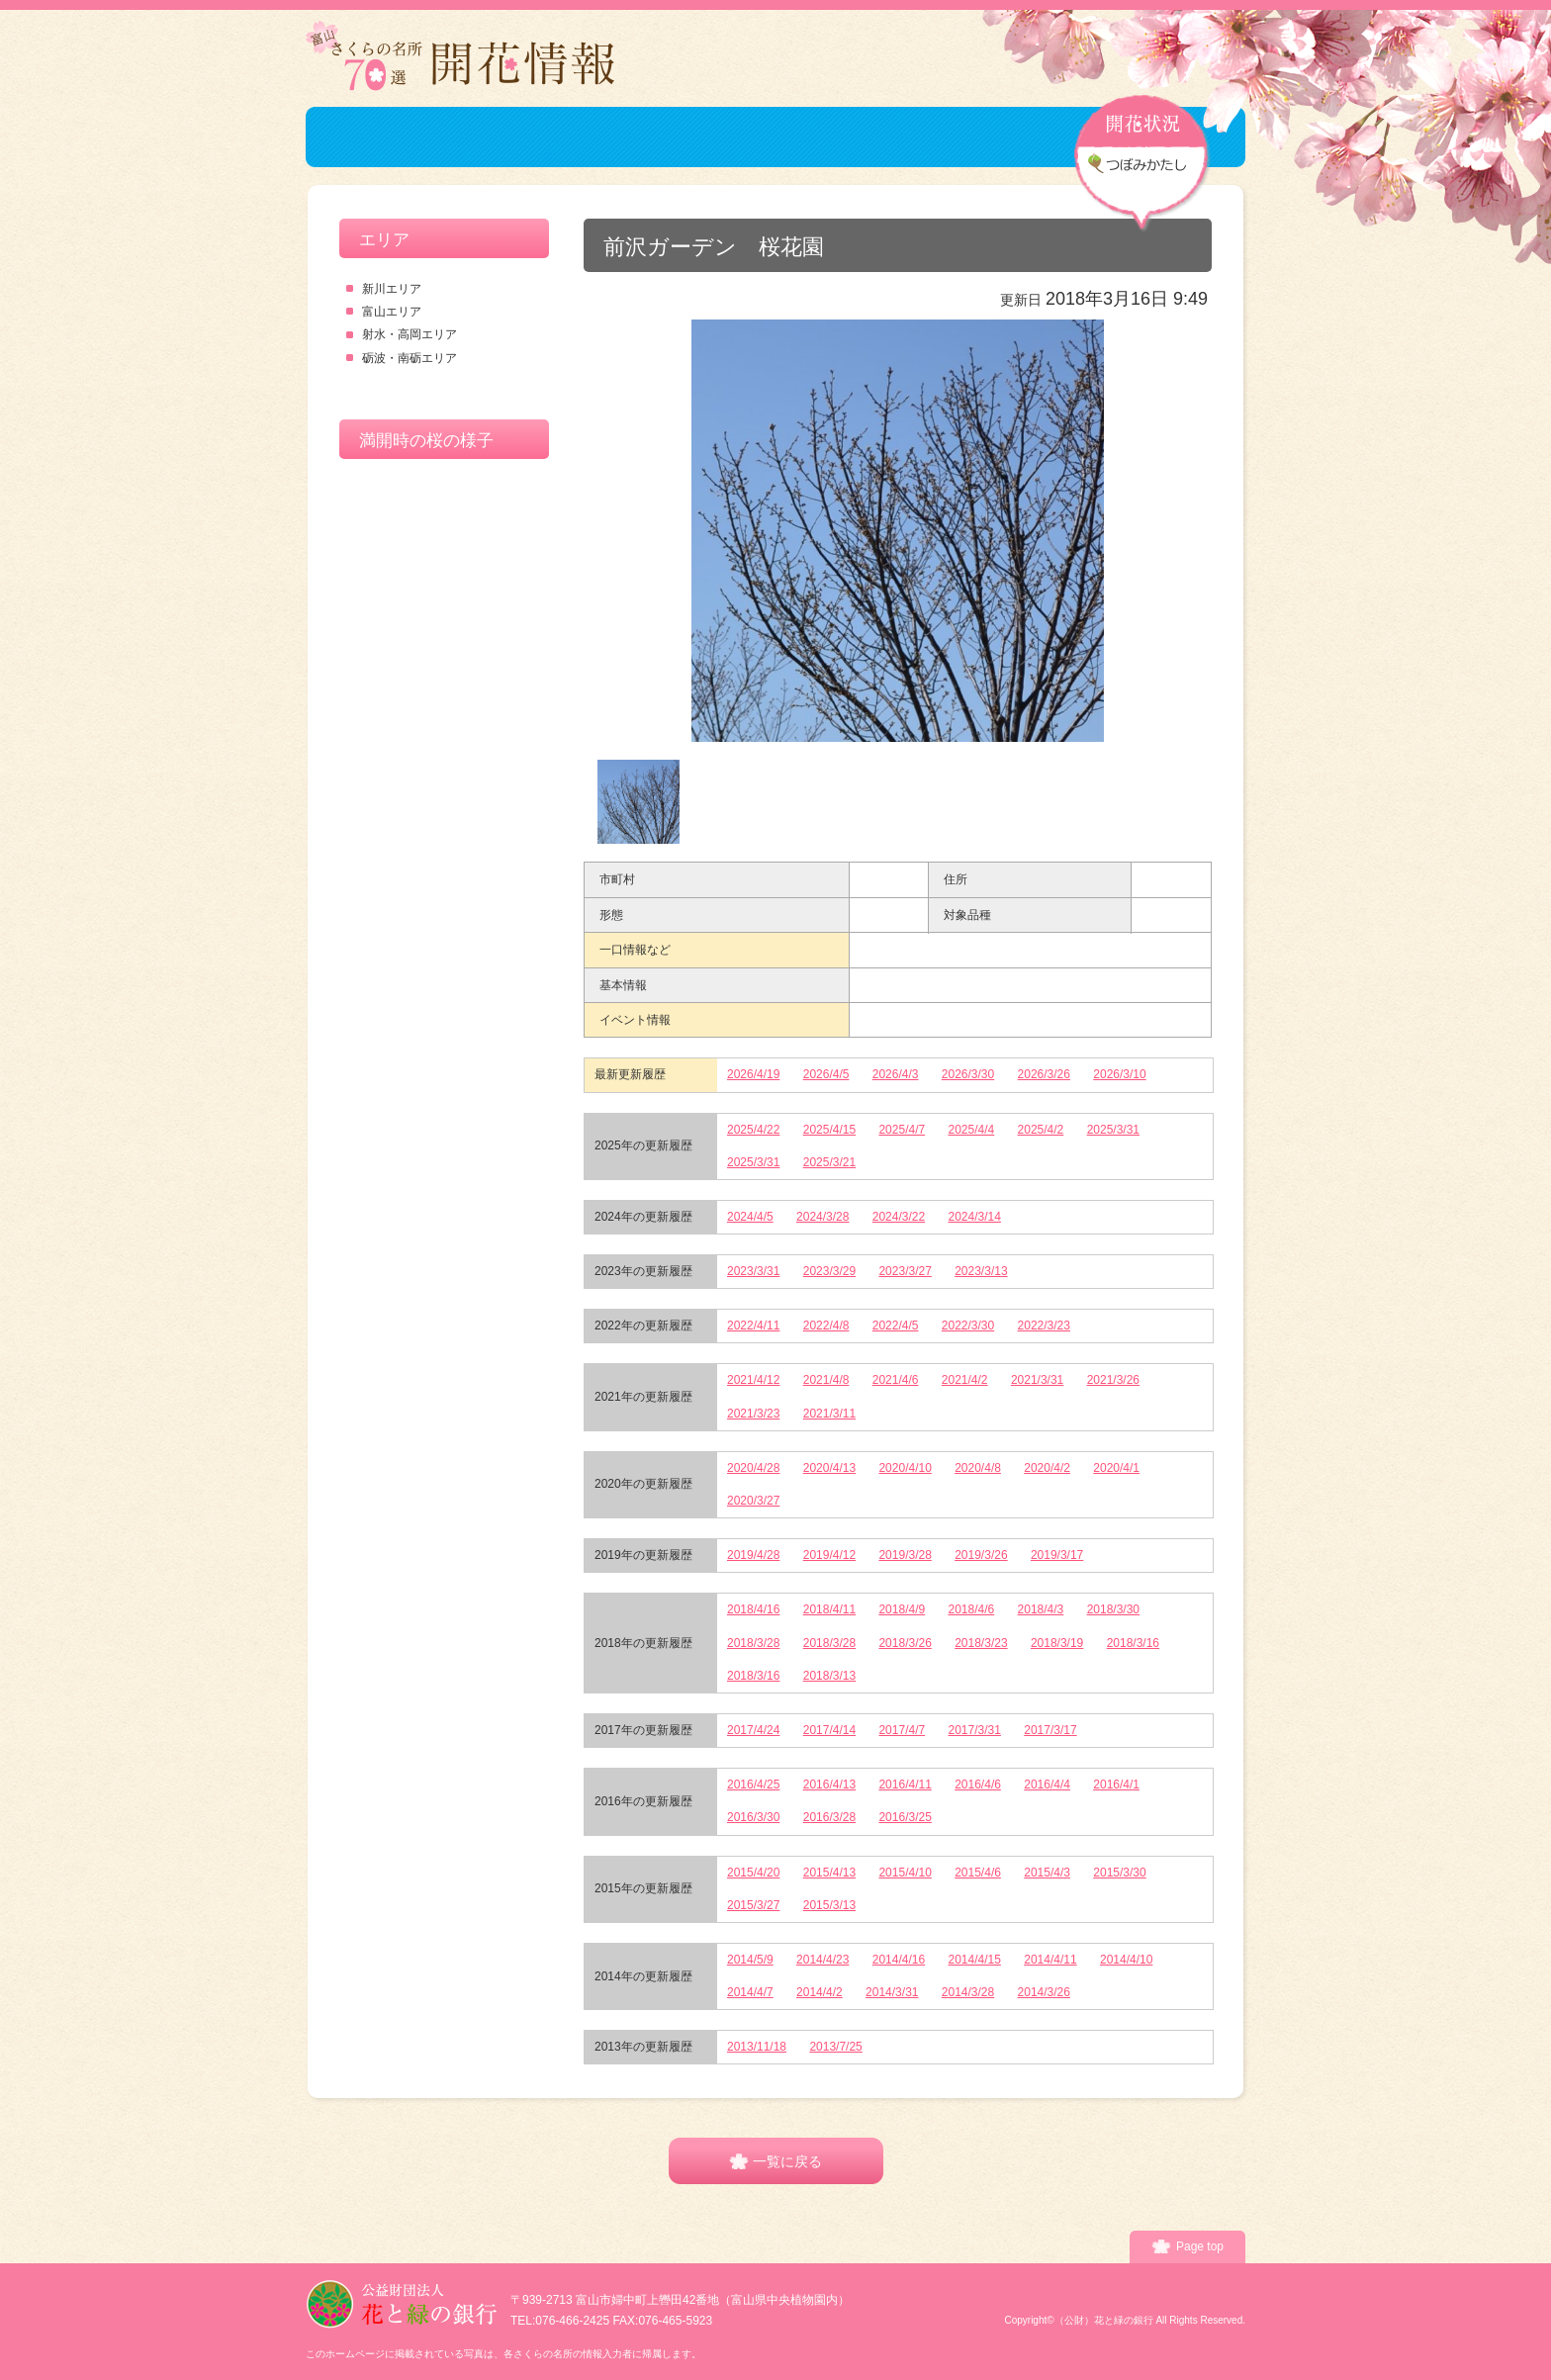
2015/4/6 (978, 1872)
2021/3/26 (1113, 1380)
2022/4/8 (826, 1325)
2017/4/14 (829, 1730)
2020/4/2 (1047, 1468)
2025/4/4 (972, 1130)
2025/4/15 (829, 1130)
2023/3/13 (981, 1271)
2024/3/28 (822, 1217)
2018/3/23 (981, 1643)
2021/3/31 (1037, 1380)
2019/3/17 (1057, 1555)
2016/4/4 (1047, 1784)
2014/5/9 (750, 1960)
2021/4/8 (826, 1380)
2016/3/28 (829, 1817)
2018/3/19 (1057, 1643)
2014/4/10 (1126, 1960)
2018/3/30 (1113, 1609)
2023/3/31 (753, 1271)
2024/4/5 (750, 1217)
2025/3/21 (829, 1162)
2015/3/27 (753, 1905)
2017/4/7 (901, 1730)
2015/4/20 (753, 1872)
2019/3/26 (981, 1555)
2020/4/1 (1116, 1468)
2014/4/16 (898, 1960)
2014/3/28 (968, 1992)
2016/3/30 (753, 1817)
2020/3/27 (753, 1501)
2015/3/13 (829, 1905)
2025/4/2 (1041, 1130)
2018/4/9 (901, 1609)
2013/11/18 (756, 2047)
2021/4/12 (753, 1380)
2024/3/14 (975, 1217)
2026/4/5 (826, 1074)
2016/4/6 (978, 1784)
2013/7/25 (835, 2047)
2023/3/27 (904, 1271)
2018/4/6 (972, 1609)
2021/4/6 (895, 1380)
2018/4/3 (1041, 1609)
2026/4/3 (895, 1074)
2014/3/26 (1044, 1992)
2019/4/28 (753, 1555)
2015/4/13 (829, 1872)
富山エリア (391, 312)
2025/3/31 (1113, 1130)
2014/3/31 (892, 1992)
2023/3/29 (829, 1271)
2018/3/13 (829, 1676)
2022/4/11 (753, 1325)
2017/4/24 (753, 1730)
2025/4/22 (753, 1130)
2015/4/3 (1047, 1872)
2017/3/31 (975, 1730)
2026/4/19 (753, 1074)
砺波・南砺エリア (409, 358)
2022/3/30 (968, 1325)
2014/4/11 (1050, 1960)
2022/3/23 (1044, 1325)
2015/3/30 (1119, 1872)
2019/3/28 (904, 1555)
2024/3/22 (898, 1217)
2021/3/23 (753, 1413)
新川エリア (391, 289)
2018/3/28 (753, 1643)
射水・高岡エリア (409, 334)
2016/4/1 (1116, 1784)
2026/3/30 (968, 1074)
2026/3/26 (1044, 1074)
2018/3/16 (1133, 1643)
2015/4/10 (904, 1872)
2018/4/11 (829, 1609)
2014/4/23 (822, 1960)
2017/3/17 (1050, 1730)
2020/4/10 (904, 1468)
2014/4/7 (750, 1992)
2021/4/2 (965, 1380)
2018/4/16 (753, 1609)
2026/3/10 (1119, 1074)
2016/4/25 (753, 1784)
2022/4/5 (895, 1325)
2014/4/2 (819, 1992)
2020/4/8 (978, 1468)
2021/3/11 (829, 1413)
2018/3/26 (904, 1643)
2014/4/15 (975, 1960)
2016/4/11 (904, 1784)
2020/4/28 (753, 1468)
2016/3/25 (904, 1817)
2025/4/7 (901, 1130)
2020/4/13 (829, 1468)
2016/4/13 (829, 1784)
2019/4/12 (829, 1555)
